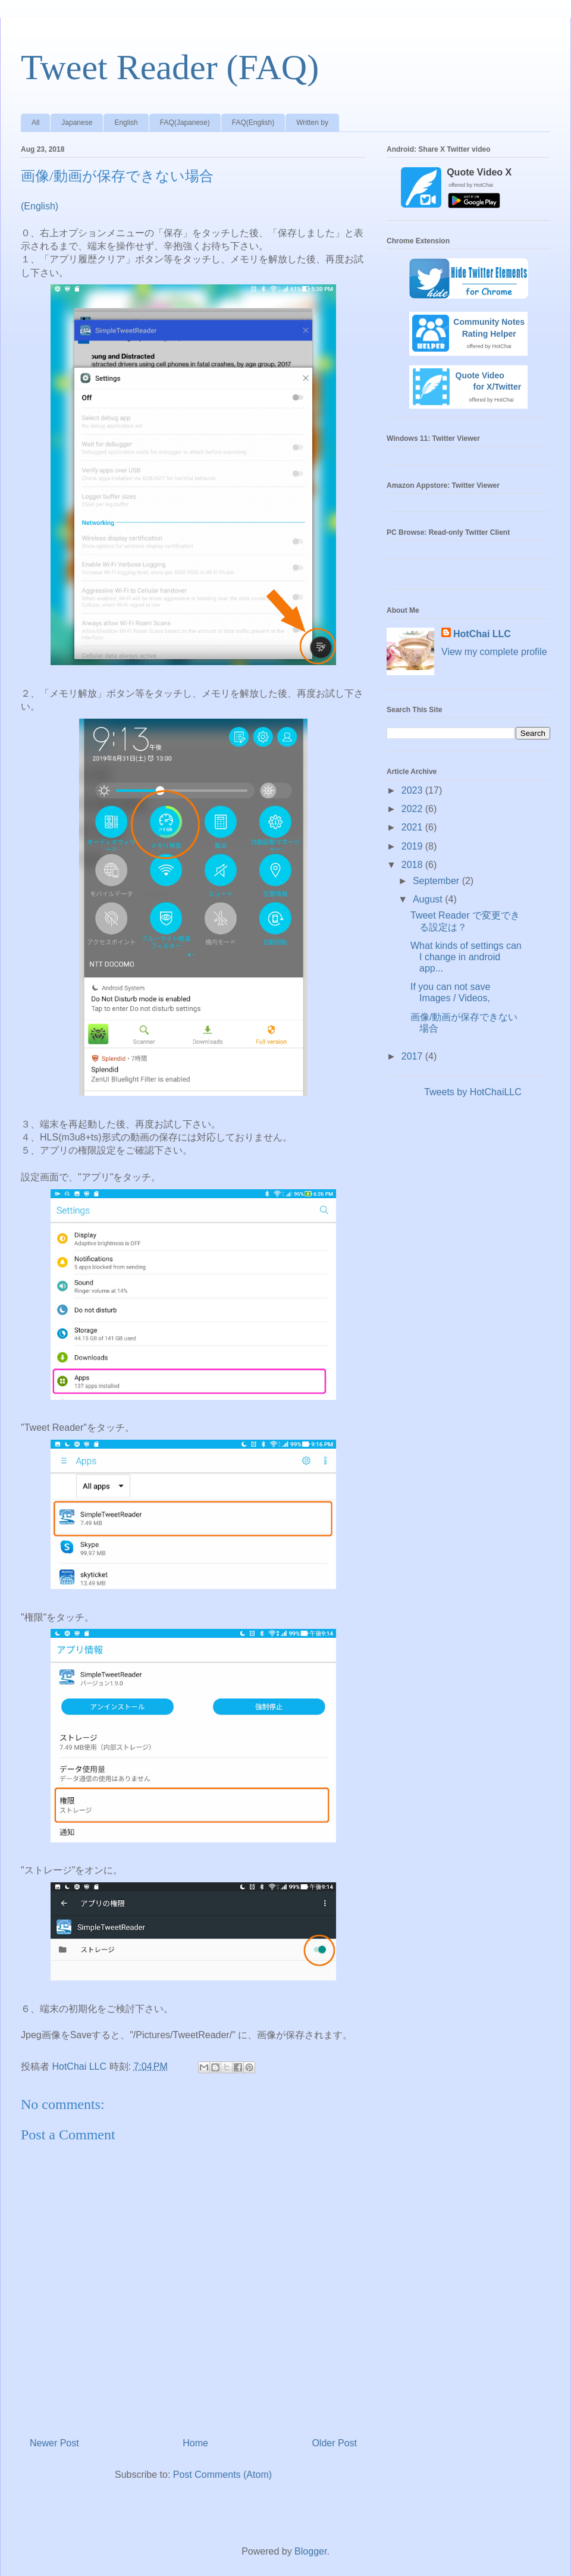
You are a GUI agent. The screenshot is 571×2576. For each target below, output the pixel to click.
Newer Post (54, 2443)
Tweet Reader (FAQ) (170, 67)
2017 (413, 1056)
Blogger (310, 2551)
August (429, 899)
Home (195, 2443)
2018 (413, 865)
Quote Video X (479, 172)
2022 (413, 809)
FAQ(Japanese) (185, 122)
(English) (39, 206)
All (35, 122)
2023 (413, 790)
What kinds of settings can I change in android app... (466, 957)
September (437, 881)
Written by (312, 122)
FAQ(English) (253, 122)
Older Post (334, 2443)
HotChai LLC (482, 634)
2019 (413, 846)
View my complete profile (494, 652)
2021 (413, 827)
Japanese (76, 122)
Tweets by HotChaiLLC (473, 1092)
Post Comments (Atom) (222, 2475)
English (125, 122)
